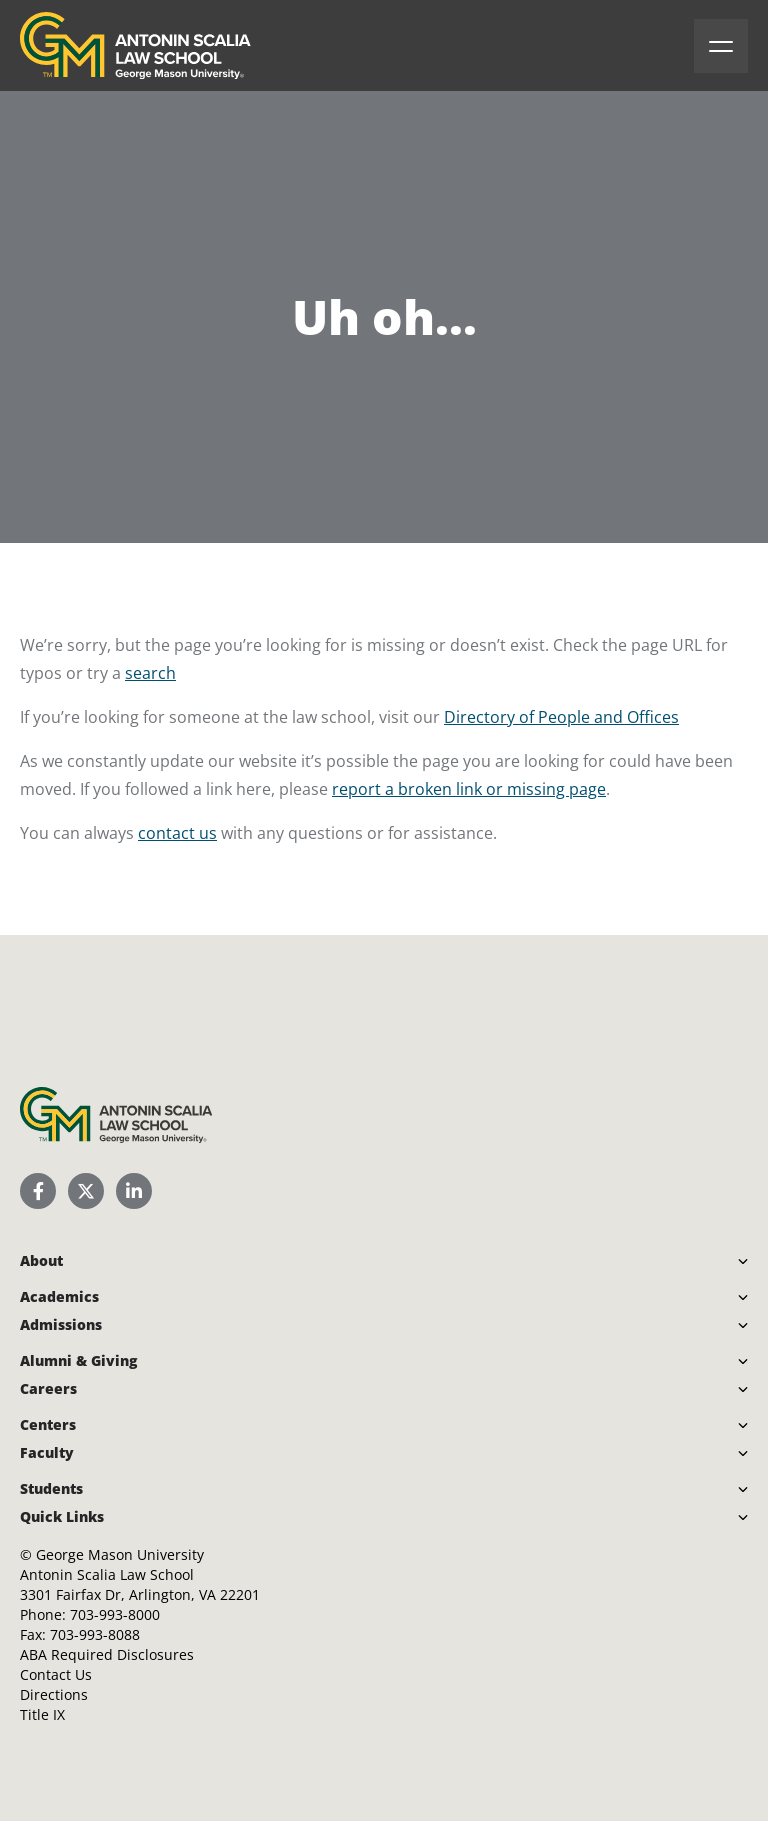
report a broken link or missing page (469, 789)
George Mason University (120, 1554)
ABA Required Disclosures (107, 1654)
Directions (54, 1694)
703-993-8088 (95, 1634)
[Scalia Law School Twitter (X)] (86, 1191)
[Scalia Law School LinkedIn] (134, 1191)
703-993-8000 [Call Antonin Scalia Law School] (115, 1614)
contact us (177, 833)
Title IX (42, 1714)
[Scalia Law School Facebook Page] (38, 1191)
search (150, 673)
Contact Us (56, 1674)
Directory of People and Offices (561, 717)
